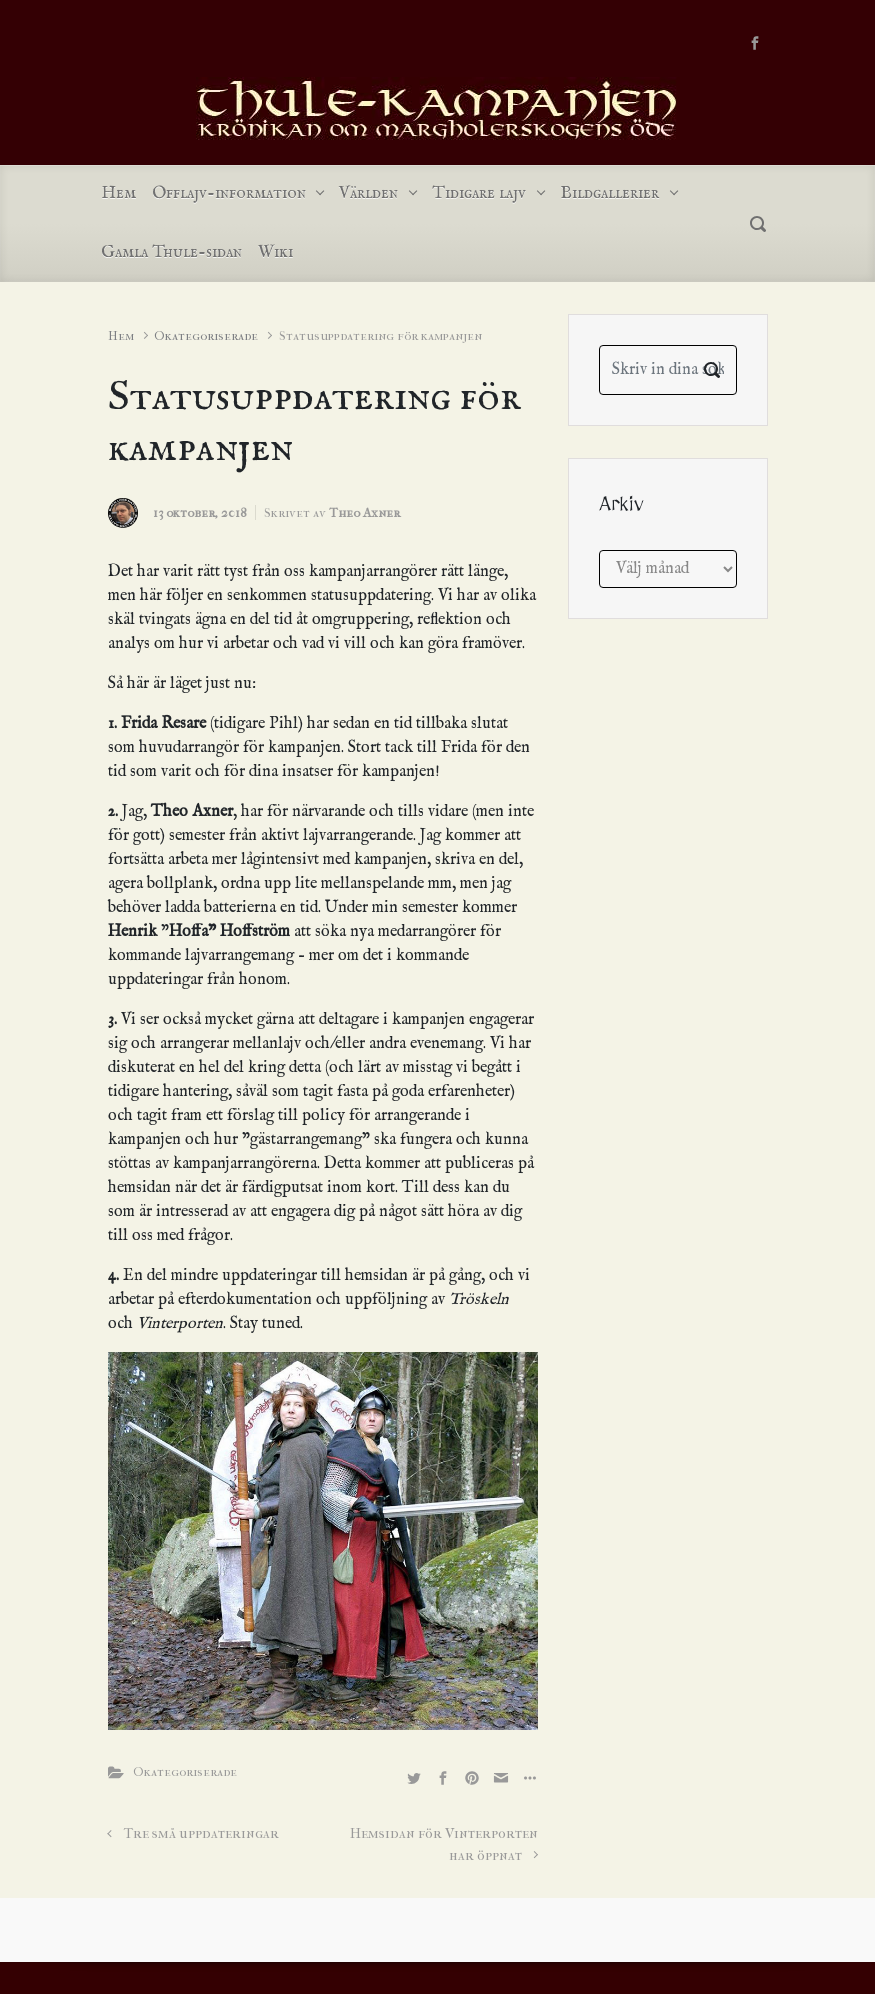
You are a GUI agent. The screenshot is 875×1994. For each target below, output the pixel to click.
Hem (121, 335)
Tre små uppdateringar (201, 1833)
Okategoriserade (206, 335)
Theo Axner (364, 512)
